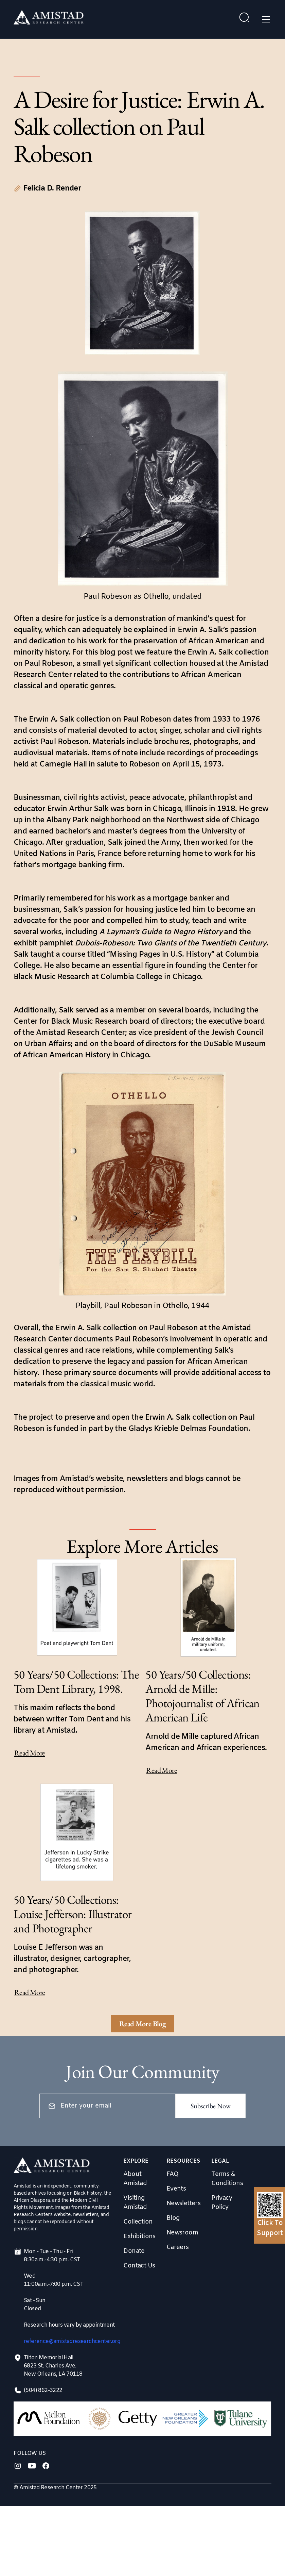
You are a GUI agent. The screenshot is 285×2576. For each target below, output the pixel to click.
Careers (177, 2247)
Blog (173, 2218)
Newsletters (183, 2203)
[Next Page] (143, 2023)
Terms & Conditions (227, 2178)
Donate (133, 2251)
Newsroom (182, 2233)
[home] (49, 19)
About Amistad (135, 2178)
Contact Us (139, 2266)
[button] (264, 19)
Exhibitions (139, 2236)
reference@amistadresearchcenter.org (72, 2341)
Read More (29, 1753)
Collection (138, 2222)
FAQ (172, 2174)
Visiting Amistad (135, 2202)
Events (176, 2189)
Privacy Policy (221, 2202)
